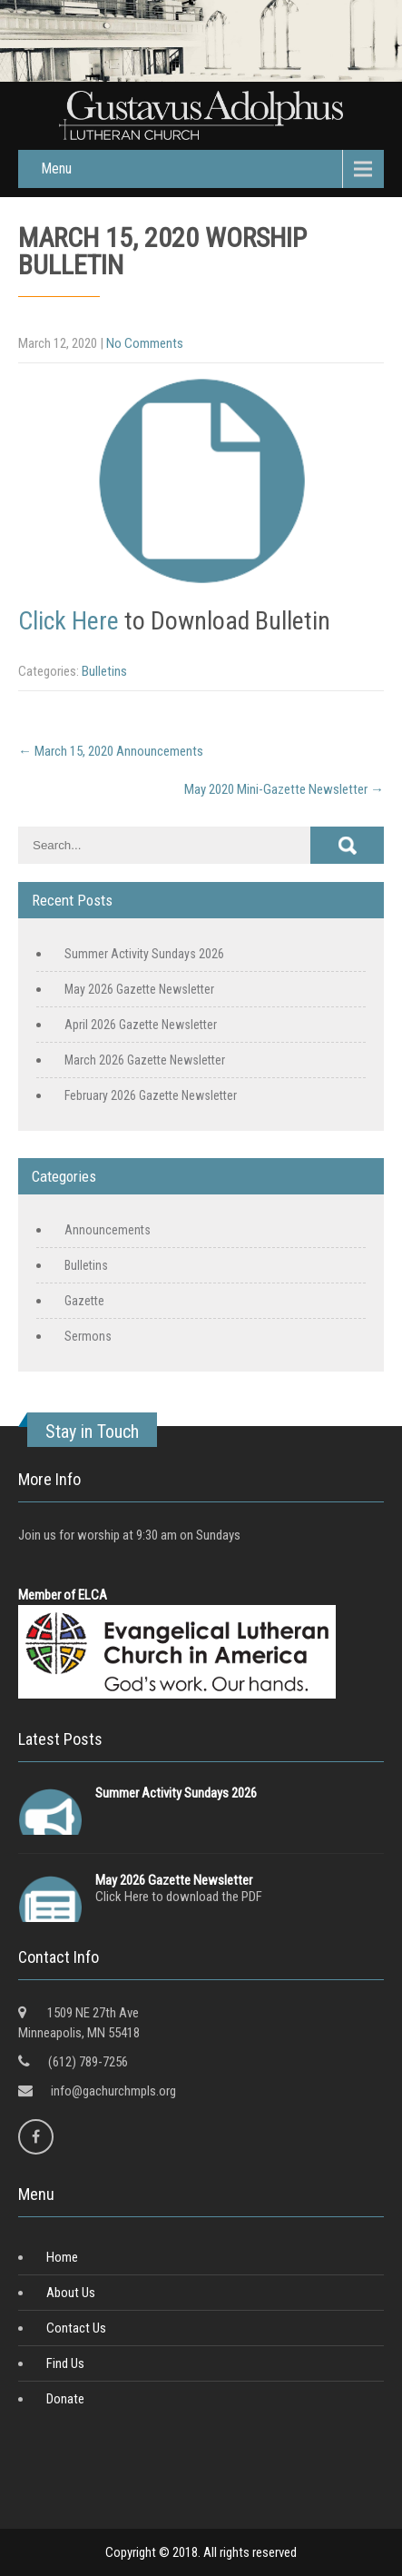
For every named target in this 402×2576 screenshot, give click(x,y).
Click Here (68, 621)
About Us (70, 2292)
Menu (56, 168)
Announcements (107, 1230)
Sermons (88, 1336)
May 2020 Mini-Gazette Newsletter (284, 789)
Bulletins (104, 671)
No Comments (144, 343)
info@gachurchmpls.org (113, 2091)
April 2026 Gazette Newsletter (140, 1024)
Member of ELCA (62, 1595)
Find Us (65, 2363)
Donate (65, 2399)
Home (62, 2257)
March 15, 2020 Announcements (110, 751)
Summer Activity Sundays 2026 (144, 953)
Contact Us (76, 2328)
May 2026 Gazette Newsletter (139, 989)
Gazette (84, 1300)
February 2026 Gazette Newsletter (150, 1095)
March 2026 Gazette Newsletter (144, 1060)
